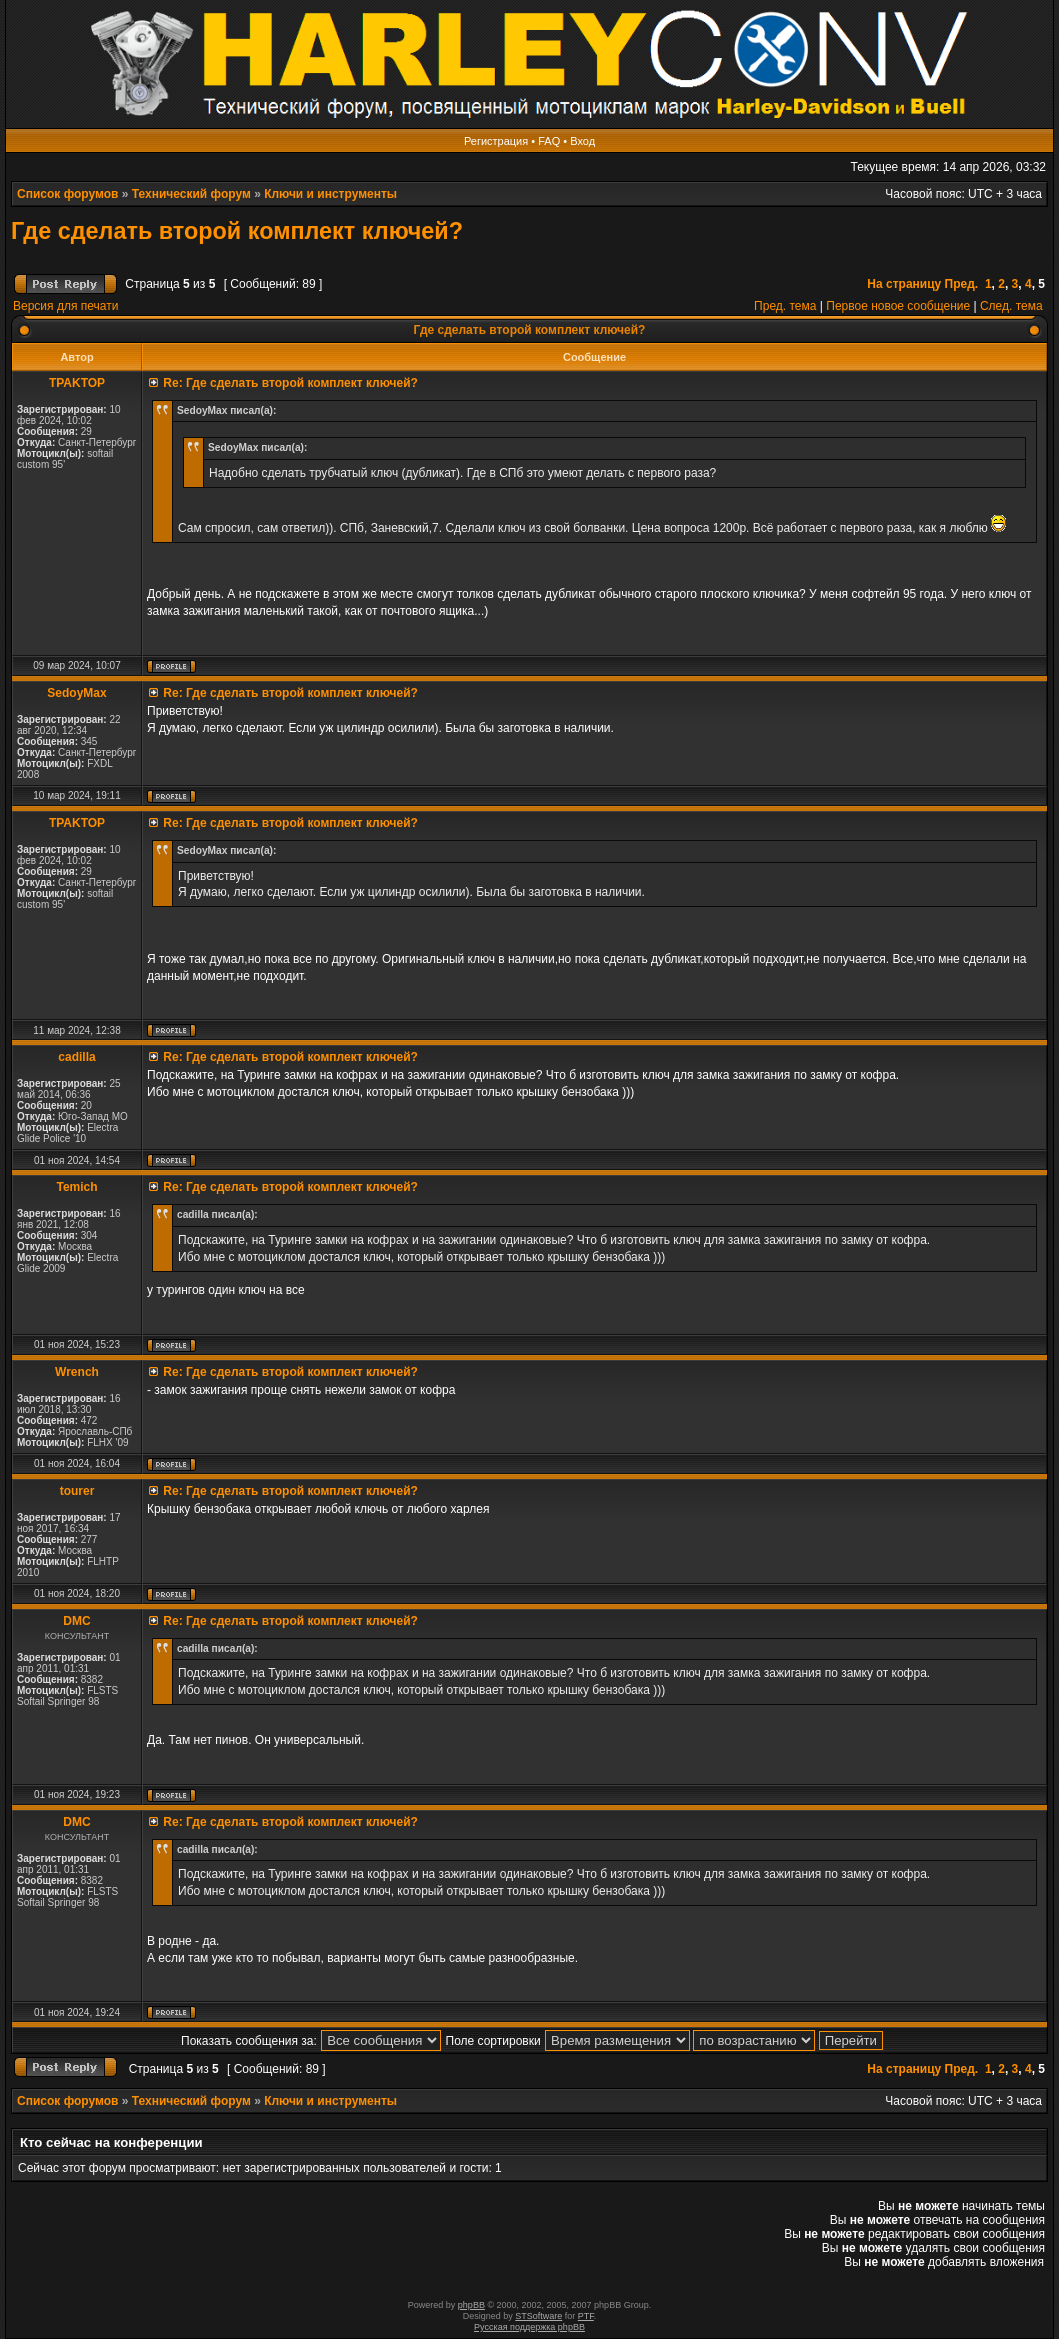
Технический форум (191, 194)
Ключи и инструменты (330, 194)
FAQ (549, 141)
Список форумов (67, 194)
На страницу (904, 284)
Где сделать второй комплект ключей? (237, 231)
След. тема (1011, 306)
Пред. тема (785, 306)
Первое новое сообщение (898, 306)
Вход (582, 141)
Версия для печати (65, 306)
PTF (586, 2316)
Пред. (962, 284)
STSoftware (538, 2316)
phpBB (471, 2305)
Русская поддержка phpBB (529, 2327)
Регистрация (496, 141)
